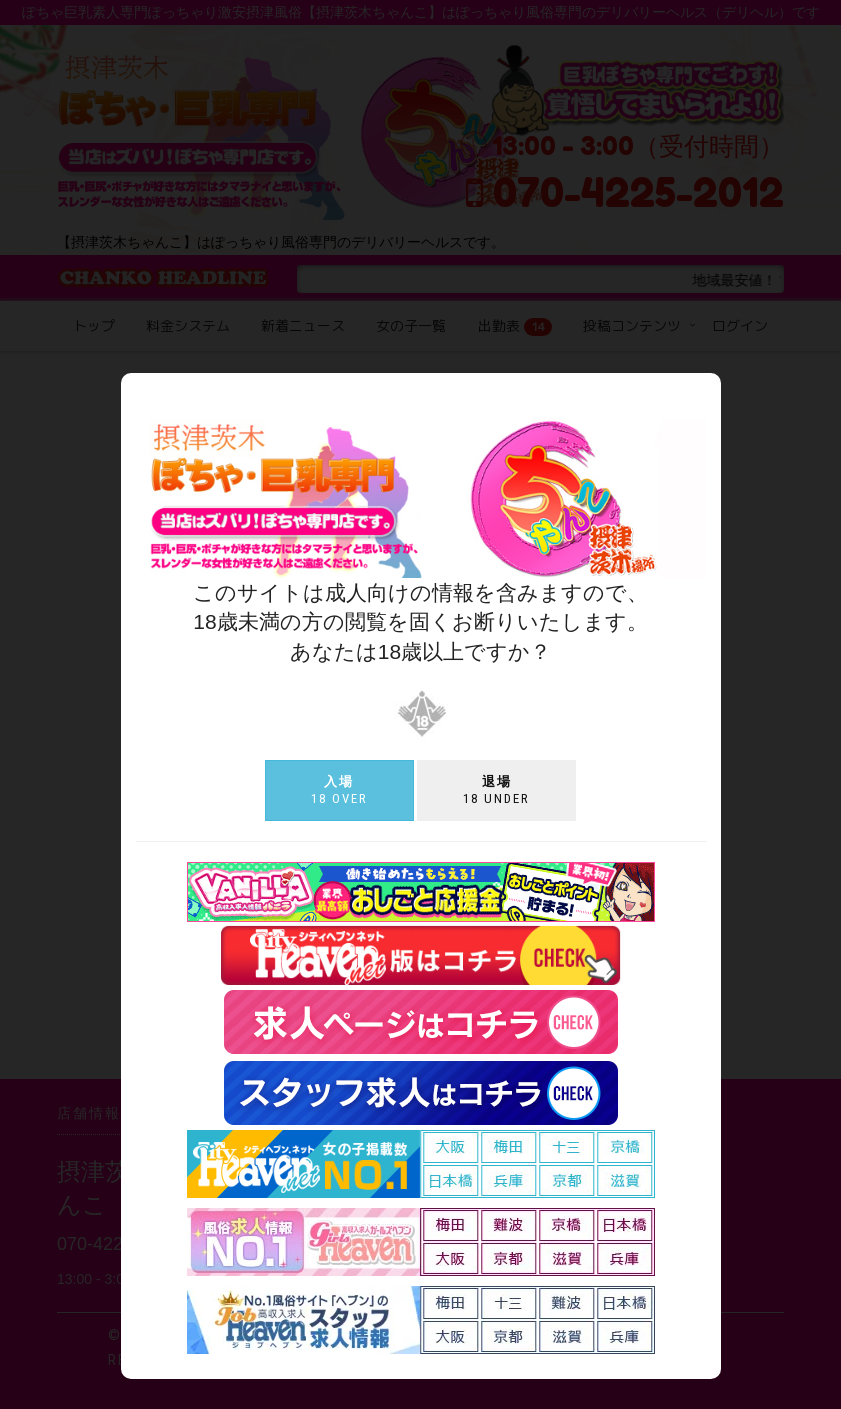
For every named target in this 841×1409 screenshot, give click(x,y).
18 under (496, 790)
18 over (339, 790)
